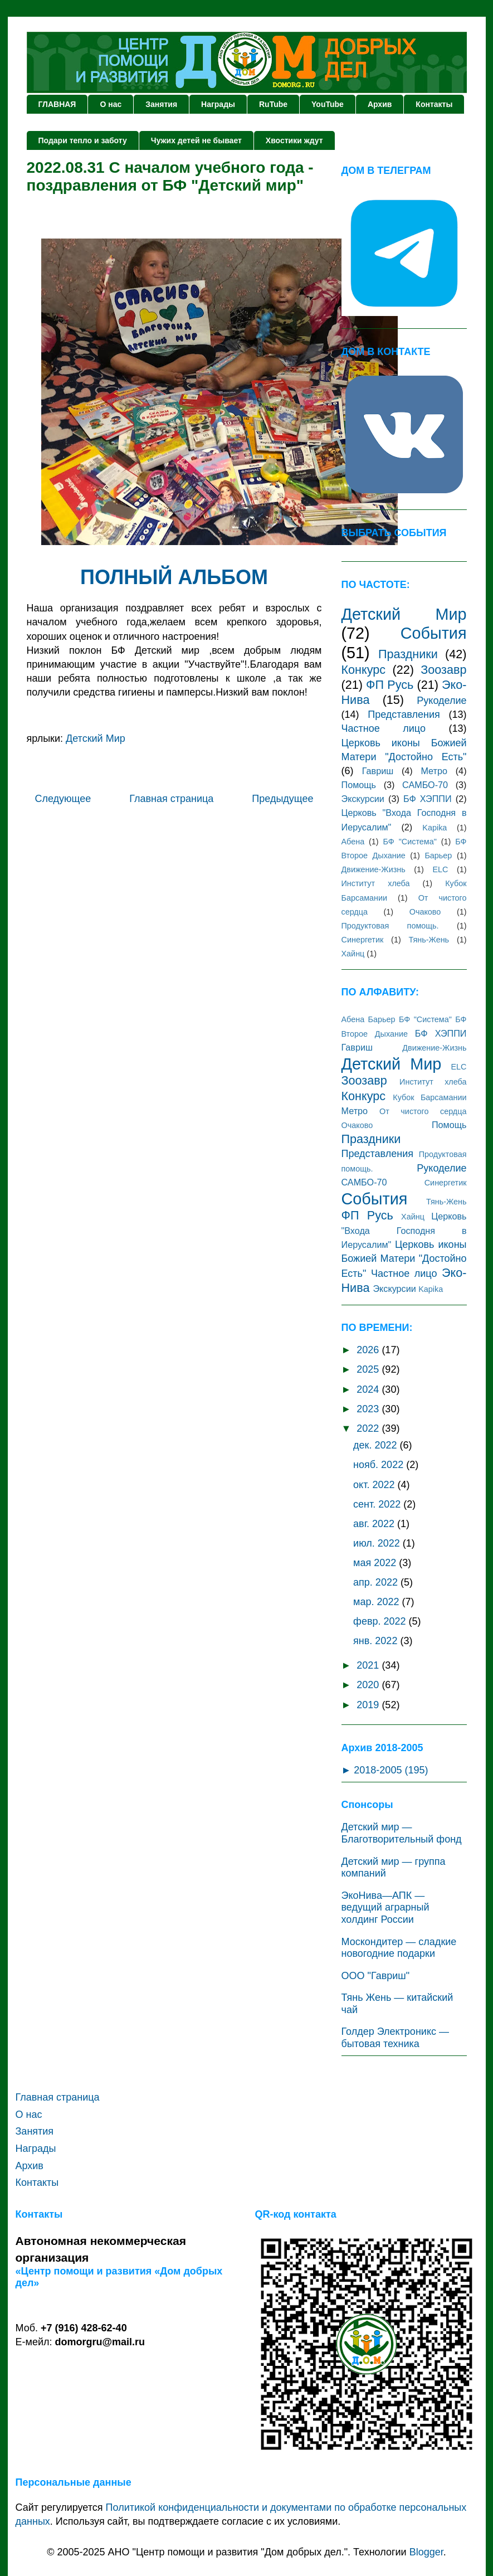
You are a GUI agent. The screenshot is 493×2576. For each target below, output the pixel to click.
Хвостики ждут (294, 140)
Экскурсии (362, 799)
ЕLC (440, 869)
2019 (369, 1704)
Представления (404, 714)
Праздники (408, 654)
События (434, 633)
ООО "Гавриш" (375, 1975)
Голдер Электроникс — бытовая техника (395, 2037)
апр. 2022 (377, 1582)
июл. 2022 (378, 1543)
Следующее (63, 798)
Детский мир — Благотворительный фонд (401, 1833)
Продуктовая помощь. (390, 925)
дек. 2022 (376, 1445)
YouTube (327, 104)
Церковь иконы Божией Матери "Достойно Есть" (404, 1259)
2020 (369, 1684)
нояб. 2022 (379, 1464)
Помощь (359, 785)
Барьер (438, 855)
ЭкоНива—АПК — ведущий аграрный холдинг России (385, 1907)
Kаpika (434, 827)
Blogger (426, 2552)
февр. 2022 (380, 1621)
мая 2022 (376, 1562)
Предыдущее (282, 798)
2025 (369, 1369)
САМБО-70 (425, 785)
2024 (369, 1389)
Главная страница (171, 798)
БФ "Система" (410, 841)
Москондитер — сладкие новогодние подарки (399, 1948)
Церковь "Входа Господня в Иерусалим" (404, 1230)
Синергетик (362, 939)
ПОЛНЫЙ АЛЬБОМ (174, 577)
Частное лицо (383, 728)
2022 (369, 1428)
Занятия (161, 104)
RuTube (273, 104)
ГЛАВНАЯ (57, 104)
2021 (369, 1665)
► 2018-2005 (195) (384, 1770)
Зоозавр (443, 670)
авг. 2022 (375, 1523)
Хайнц (353, 953)
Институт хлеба (375, 883)
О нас (110, 104)
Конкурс (363, 670)
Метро (434, 771)
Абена (353, 841)
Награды (218, 104)
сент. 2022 (378, 1504)
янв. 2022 (376, 1640)
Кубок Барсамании (429, 1097)
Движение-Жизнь (373, 869)
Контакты (434, 104)
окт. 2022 (375, 1484)
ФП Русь (389, 685)
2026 (369, 1349)
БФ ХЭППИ (427, 799)
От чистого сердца (422, 1111)
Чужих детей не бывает (196, 140)
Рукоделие (441, 700)
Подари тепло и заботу (82, 140)
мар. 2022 (377, 1601)
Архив (380, 104)
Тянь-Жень (429, 939)
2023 (369, 1409)
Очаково (425, 911)
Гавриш (378, 771)
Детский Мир (95, 738)
